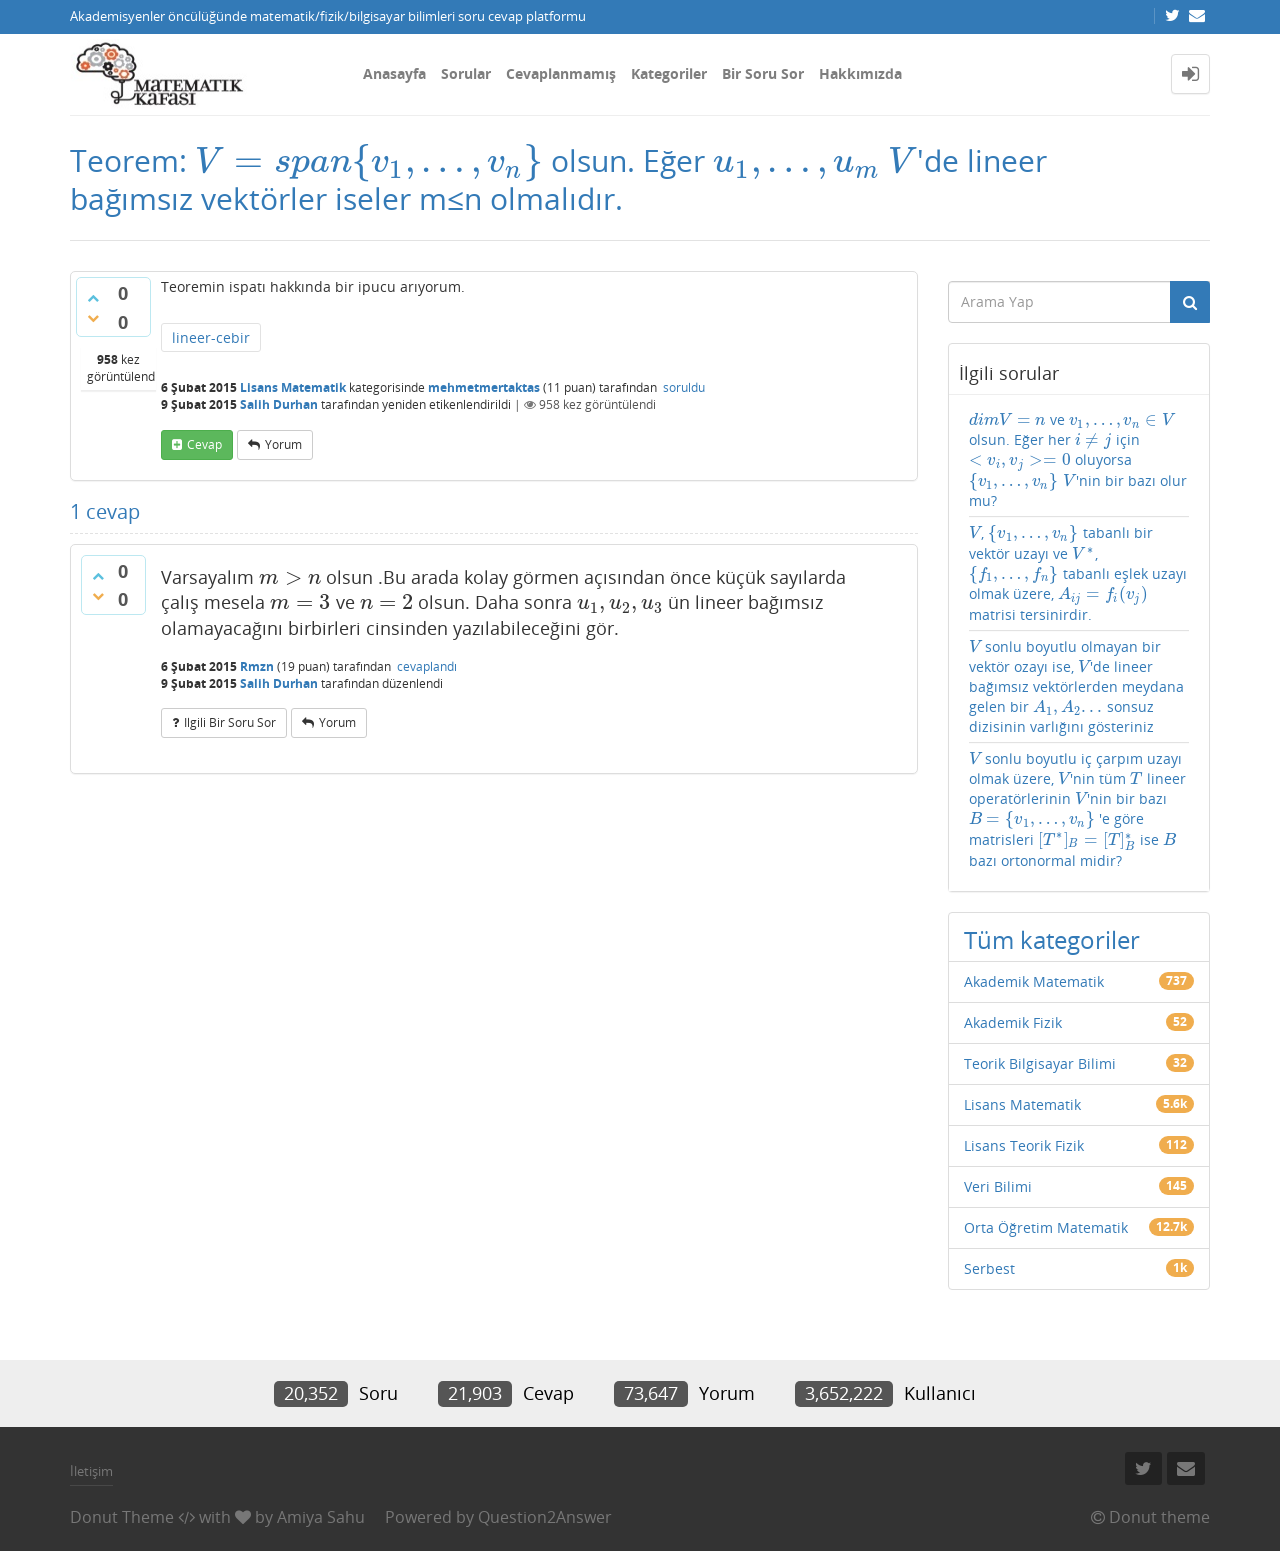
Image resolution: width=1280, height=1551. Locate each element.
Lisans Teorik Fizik (1024, 1145)
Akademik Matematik (1034, 981)
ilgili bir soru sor (230, 722)
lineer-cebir (211, 337)
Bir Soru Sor (763, 73)
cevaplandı (427, 666)
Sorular (466, 73)
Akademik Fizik (1013, 1022)
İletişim (91, 1471)
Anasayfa (394, 73)
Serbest (989, 1268)
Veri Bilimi (998, 1186)
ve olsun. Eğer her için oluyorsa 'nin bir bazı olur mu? (1078, 460)
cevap (204, 444)
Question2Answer (545, 1517)
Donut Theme (122, 1517)
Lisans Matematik (293, 387)
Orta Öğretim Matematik (1046, 1227)
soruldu (684, 387)
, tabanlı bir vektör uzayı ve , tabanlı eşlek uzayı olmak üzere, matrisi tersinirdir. (1078, 573)
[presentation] (369, 160)
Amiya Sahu (321, 1517)
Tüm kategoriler (1052, 939)
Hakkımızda (860, 73)
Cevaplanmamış (561, 73)
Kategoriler (669, 73)
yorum (283, 444)
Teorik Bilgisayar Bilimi (1040, 1063)
